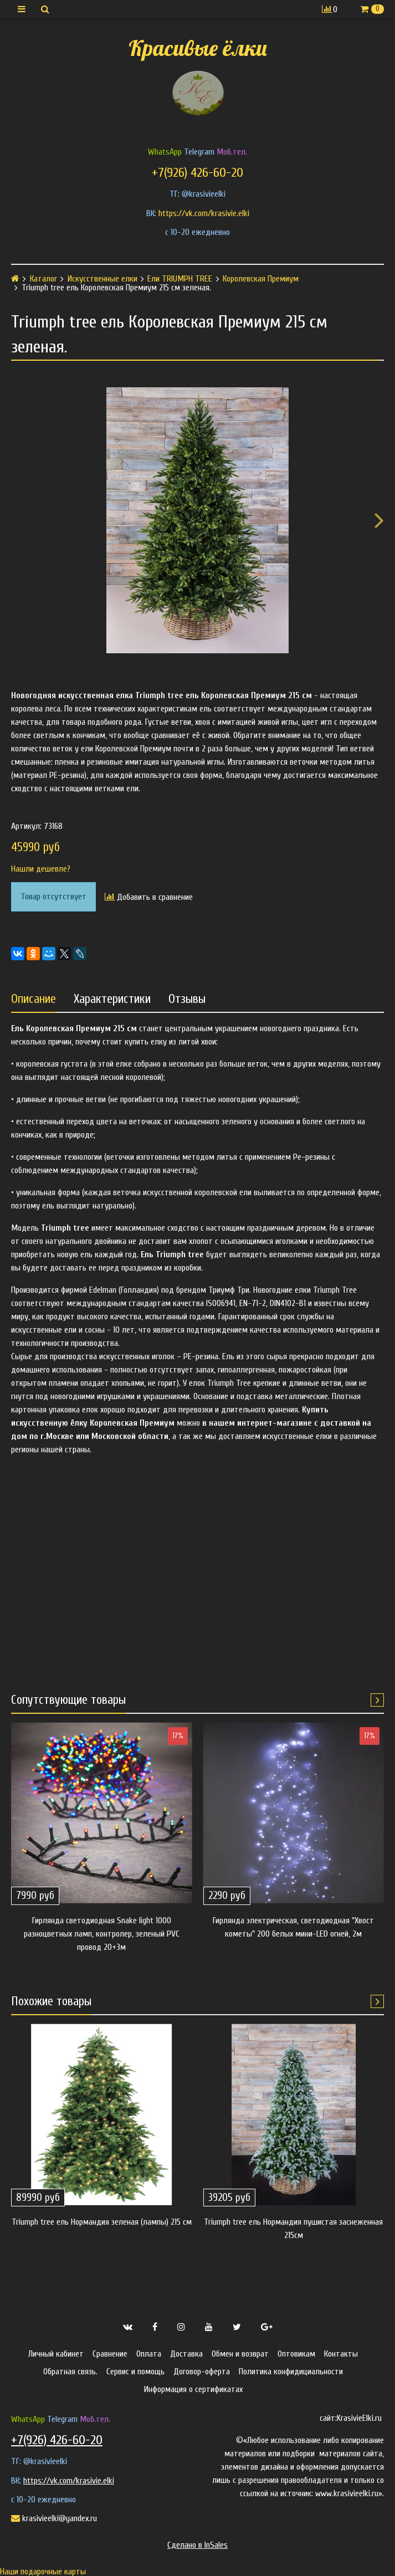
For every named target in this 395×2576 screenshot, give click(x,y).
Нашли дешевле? (40, 869)
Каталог (43, 278)
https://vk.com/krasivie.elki (203, 213)
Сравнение (110, 2354)
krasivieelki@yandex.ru (54, 2518)
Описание (33, 999)
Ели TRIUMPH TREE (179, 278)
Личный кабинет (56, 2354)
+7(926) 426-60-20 (197, 172)
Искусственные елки (102, 278)
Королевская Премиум (261, 278)
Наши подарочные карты (43, 2571)
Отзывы (187, 999)
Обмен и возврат (240, 2354)
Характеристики (112, 999)
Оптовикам (296, 2354)
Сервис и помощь (135, 2372)
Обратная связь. (70, 2372)
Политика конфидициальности (291, 2372)
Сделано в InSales (197, 2545)
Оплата (148, 2354)
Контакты (341, 2354)
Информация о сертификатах (193, 2389)
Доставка (186, 2354)
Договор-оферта (201, 2372)
